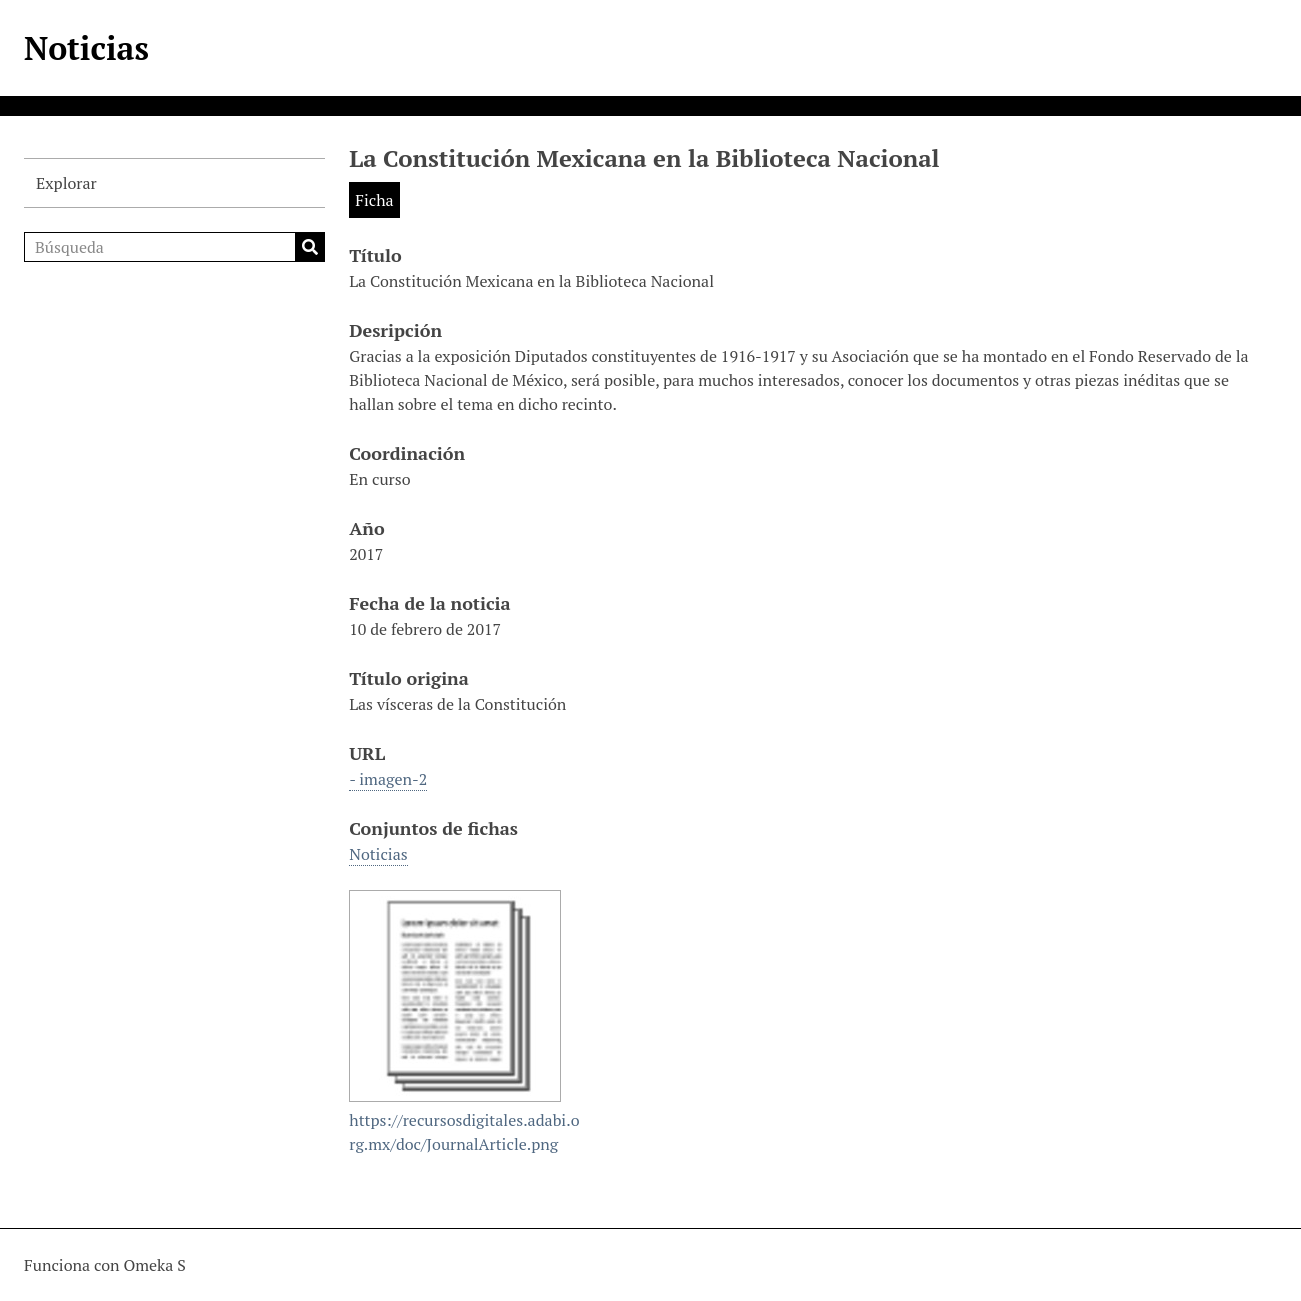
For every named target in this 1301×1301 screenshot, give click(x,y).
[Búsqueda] (174, 247)
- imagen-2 (388, 779)
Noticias (86, 48)
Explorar (66, 183)
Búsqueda (310, 247)
